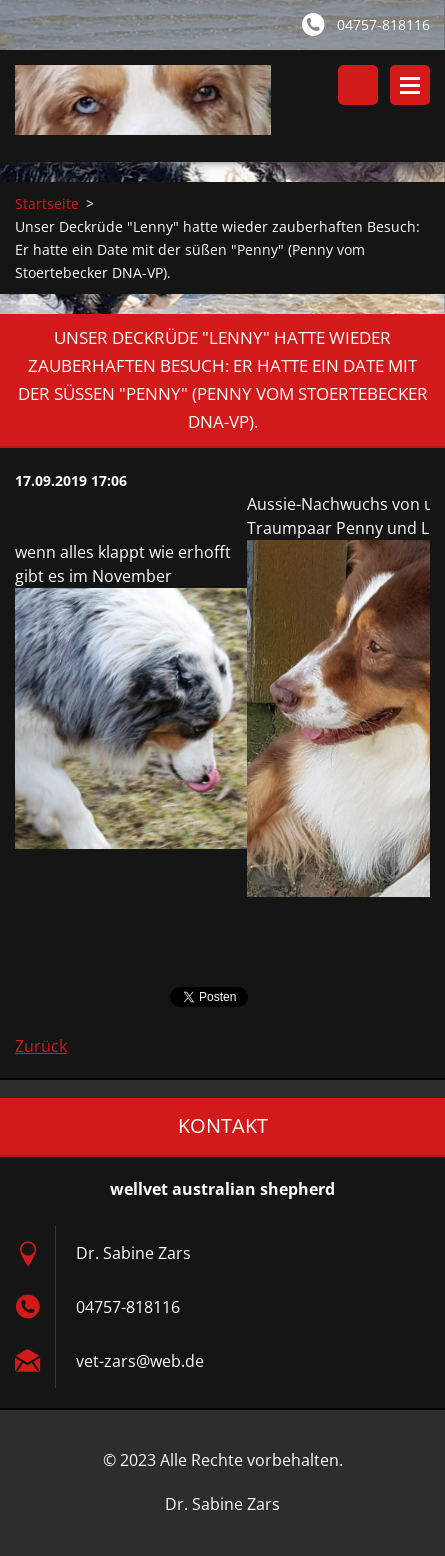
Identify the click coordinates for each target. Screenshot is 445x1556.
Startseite (47, 203)
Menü (410, 85)
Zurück (41, 1046)
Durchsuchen (358, 85)
